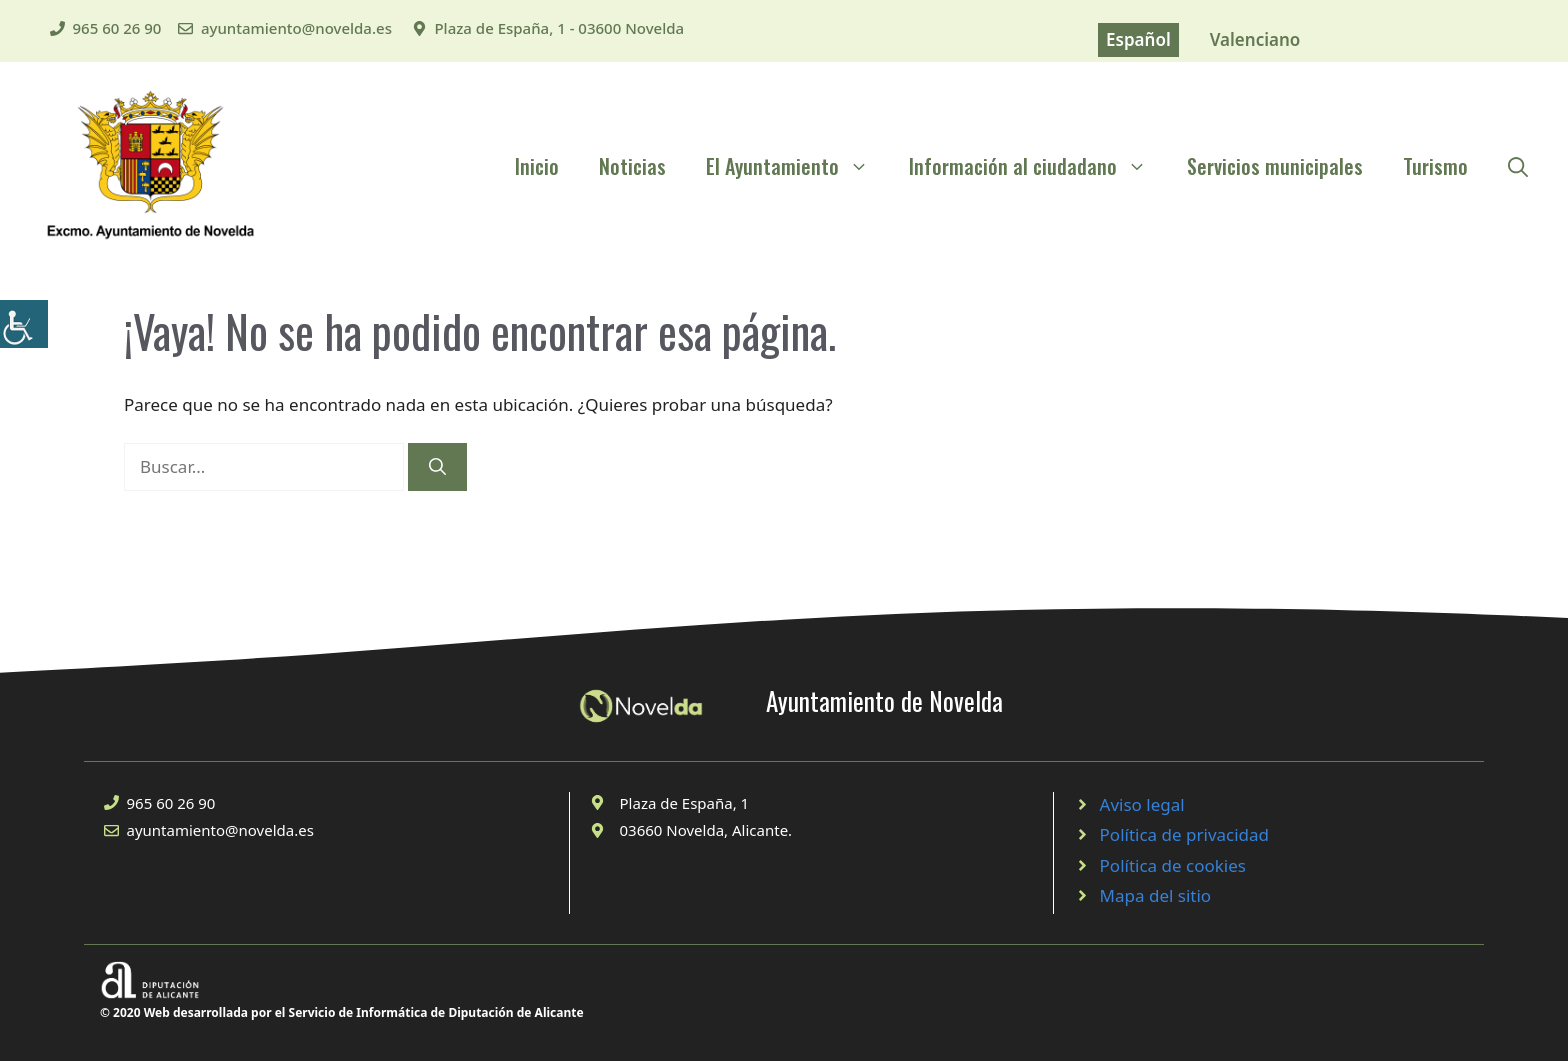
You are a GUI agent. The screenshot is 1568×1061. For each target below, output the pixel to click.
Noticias (632, 166)
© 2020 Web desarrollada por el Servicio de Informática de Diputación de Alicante (342, 1012)
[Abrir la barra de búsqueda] (1518, 166)
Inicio (537, 166)
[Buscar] (437, 467)
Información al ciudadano (1038, 166)
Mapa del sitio (1156, 895)
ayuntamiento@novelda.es (296, 28)
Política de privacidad (1184, 834)
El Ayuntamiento (797, 166)
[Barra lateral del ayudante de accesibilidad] (24, 324)
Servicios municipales (1275, 166)
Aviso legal (1142, 804)
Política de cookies (1173, 865)
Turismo (1435, 166)
